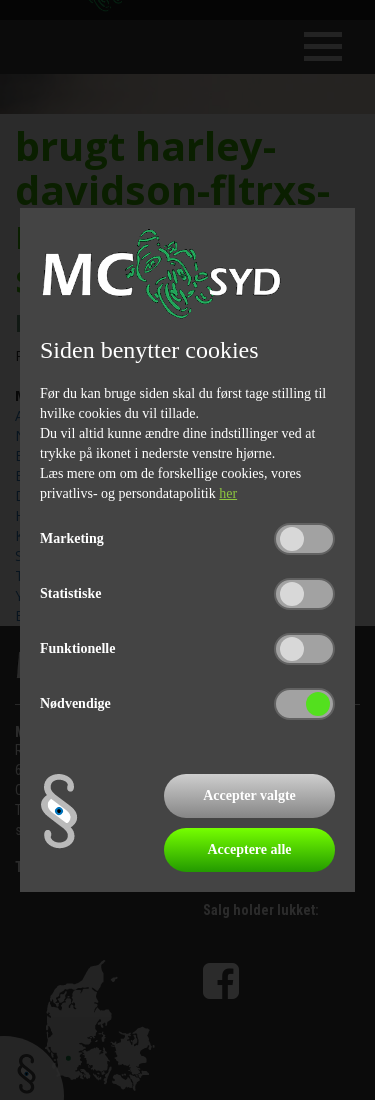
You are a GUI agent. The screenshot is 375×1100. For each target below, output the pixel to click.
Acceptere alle (249, 849)
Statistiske (70, 593)
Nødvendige (75, 703)
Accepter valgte (249, 795)
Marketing (72, 538)
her (228, 493)
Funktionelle (77, 648)
